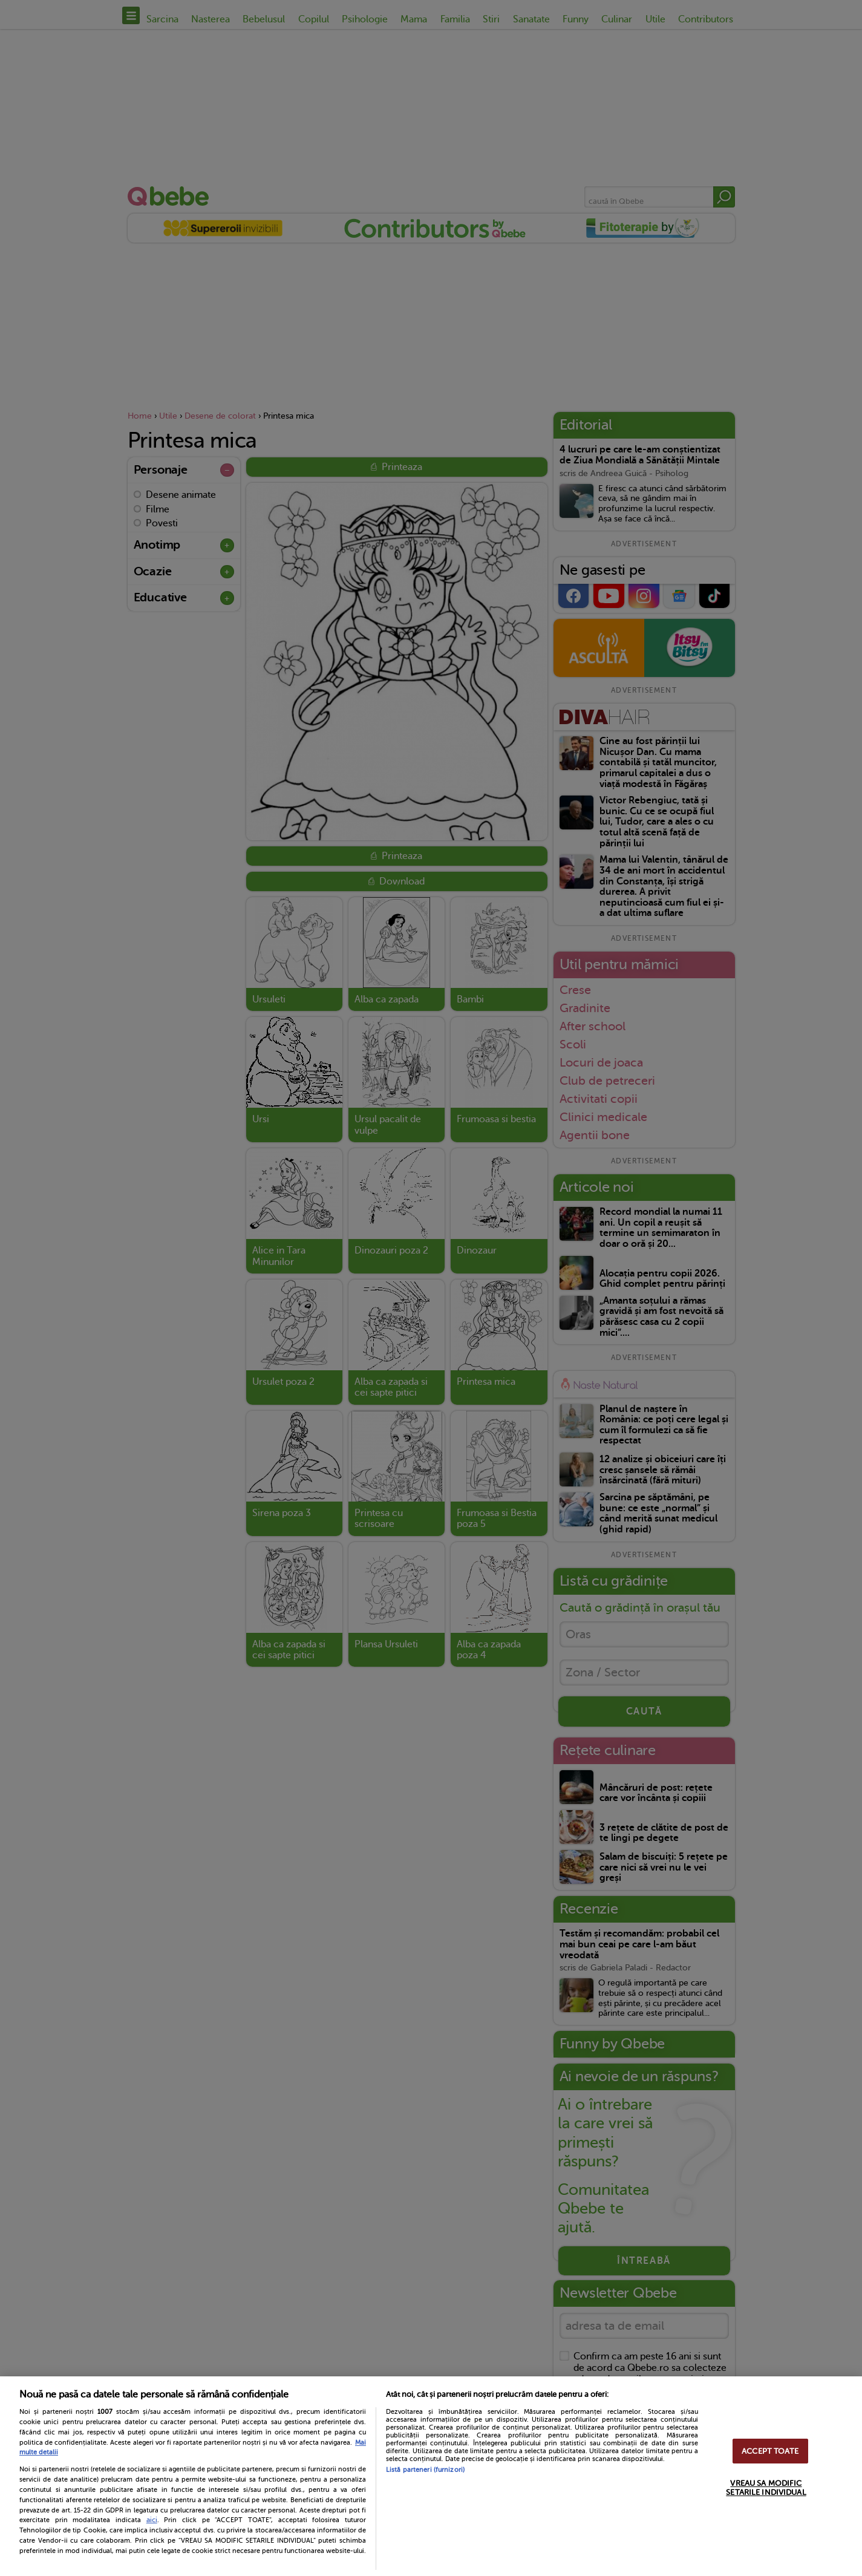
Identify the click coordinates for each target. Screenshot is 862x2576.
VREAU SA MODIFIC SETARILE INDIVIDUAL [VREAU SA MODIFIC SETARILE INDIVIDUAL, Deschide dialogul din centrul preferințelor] (766, 2488)
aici (151, 2520)
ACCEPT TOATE (770, 2451)
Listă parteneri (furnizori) (425, 2470)
